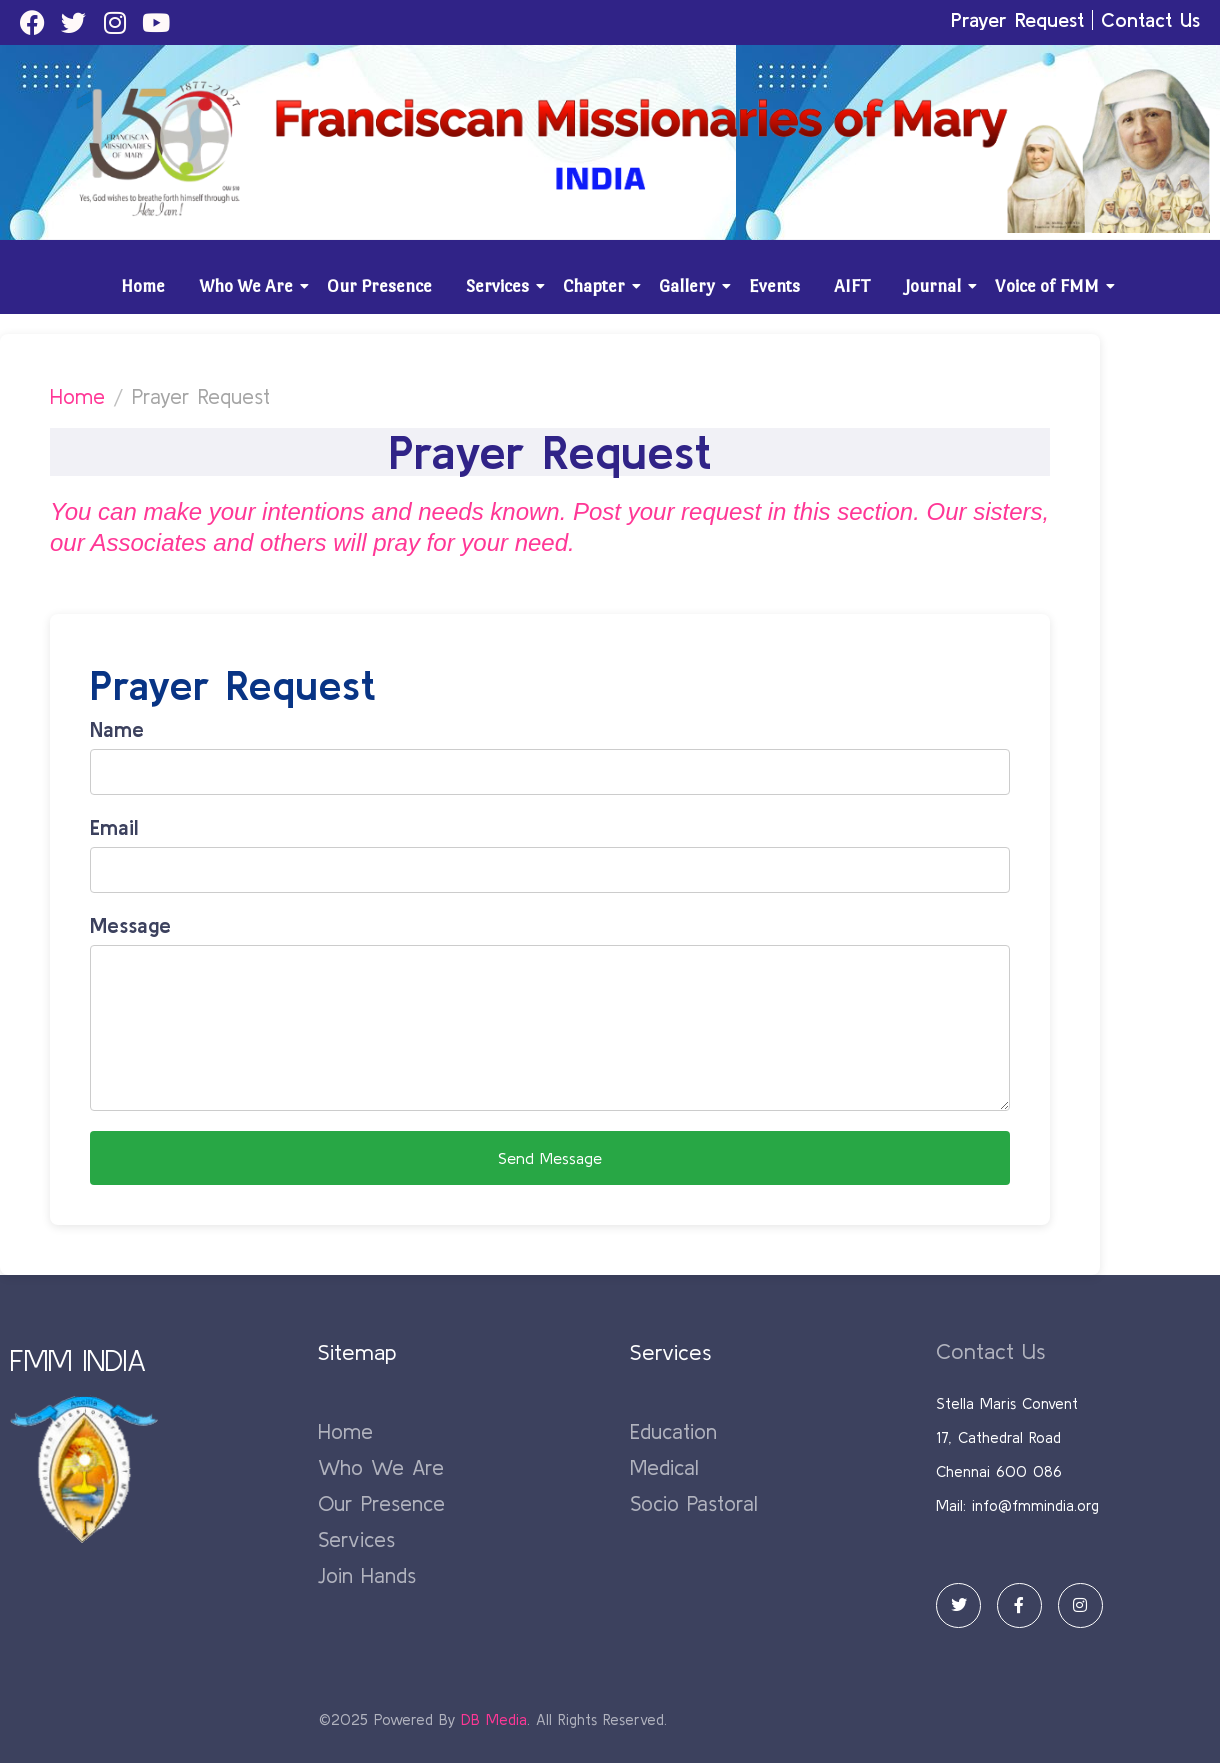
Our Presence (379, 286)
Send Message (550, 1158)
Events (774, 286)
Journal (936, 286)
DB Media (494, 1719)
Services (501, 286)
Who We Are (249, 286)
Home (143, 286)
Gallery (690, 286)
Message (130, 925)
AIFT (852, 286)
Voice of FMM (1050, 286)
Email (114, 827)
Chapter (597, 286)
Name (117, 729)
